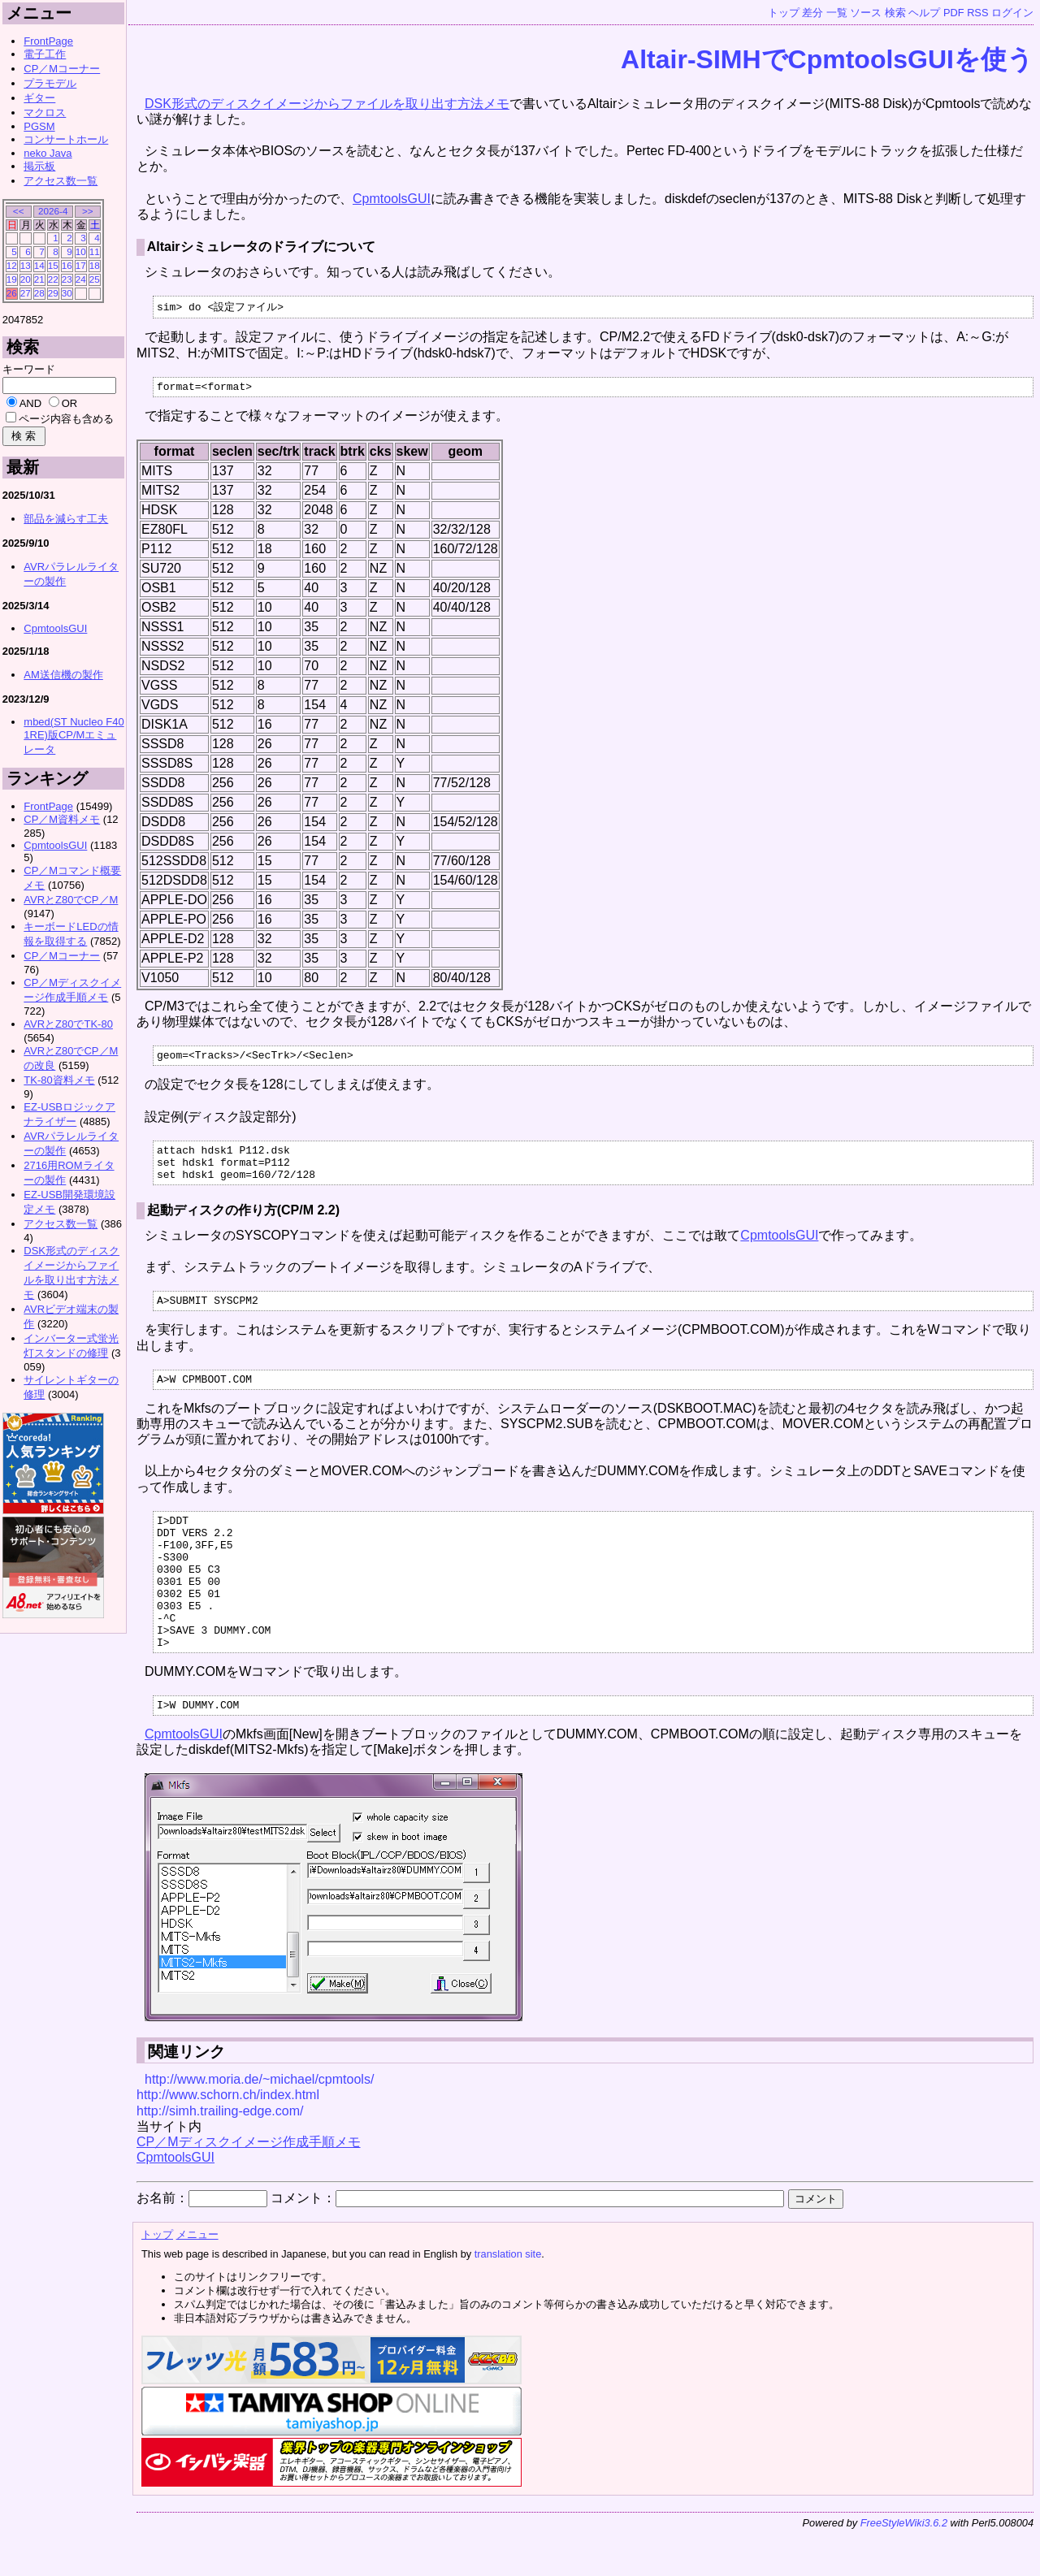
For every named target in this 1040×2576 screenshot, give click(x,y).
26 (11, 293)
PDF (953, 12)
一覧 (836, 12)
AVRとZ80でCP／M (71, 900)
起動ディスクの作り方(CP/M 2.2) (243, 1223)
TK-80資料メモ (59, 1080)
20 (25, 279)
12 (11, 265)
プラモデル (50, 83)
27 (25, 293)
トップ (784, 12)
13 (25, 265)
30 (67, 293)
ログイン (1012, 12)
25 (94, 279)
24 (81, 279)
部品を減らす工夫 (66, 519)
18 (94, 265)
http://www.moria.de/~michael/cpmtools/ (259, 2126)
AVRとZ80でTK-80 (68, 1024)
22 (53, 279)
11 (94, 251)
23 (67, 279)
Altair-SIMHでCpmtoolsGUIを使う (827, 59)
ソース (866, 12)
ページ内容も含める (66, 419)
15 (53, 265)
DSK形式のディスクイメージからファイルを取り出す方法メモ (327, 103)
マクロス (45, 112)
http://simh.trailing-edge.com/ (219, 2158)
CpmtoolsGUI (392, 199)
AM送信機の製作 (63, 675)
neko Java (48, 153)
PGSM (39, 126)
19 (11, 279)
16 (67, 265)
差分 (812, 12)
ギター (39, 98)
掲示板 (39, 166)
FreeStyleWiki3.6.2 (903, 2570)
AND (30, 403)
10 (81, 251)
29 (53, 293)
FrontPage (48, 41)
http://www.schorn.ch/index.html (227, 2142)
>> (87, 211)
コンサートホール (66, 139)
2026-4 (52, 211)
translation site (508, 2301)
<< (18, 211)
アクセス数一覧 (61, 181)
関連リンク (186, 2098)
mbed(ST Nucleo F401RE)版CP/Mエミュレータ (74, 735)
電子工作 (45, 54)
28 (39, 293)
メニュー (197, 2281)
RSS (977, 12)
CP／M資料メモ (62, 819)
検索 (895, 12)
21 (39, 279)
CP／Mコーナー (62, 69)
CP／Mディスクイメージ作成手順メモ (248, 2189)
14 (39, 265)
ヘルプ (924, 12)
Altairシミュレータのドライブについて (261, 246)
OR (70, 403)
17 (81, 265)
